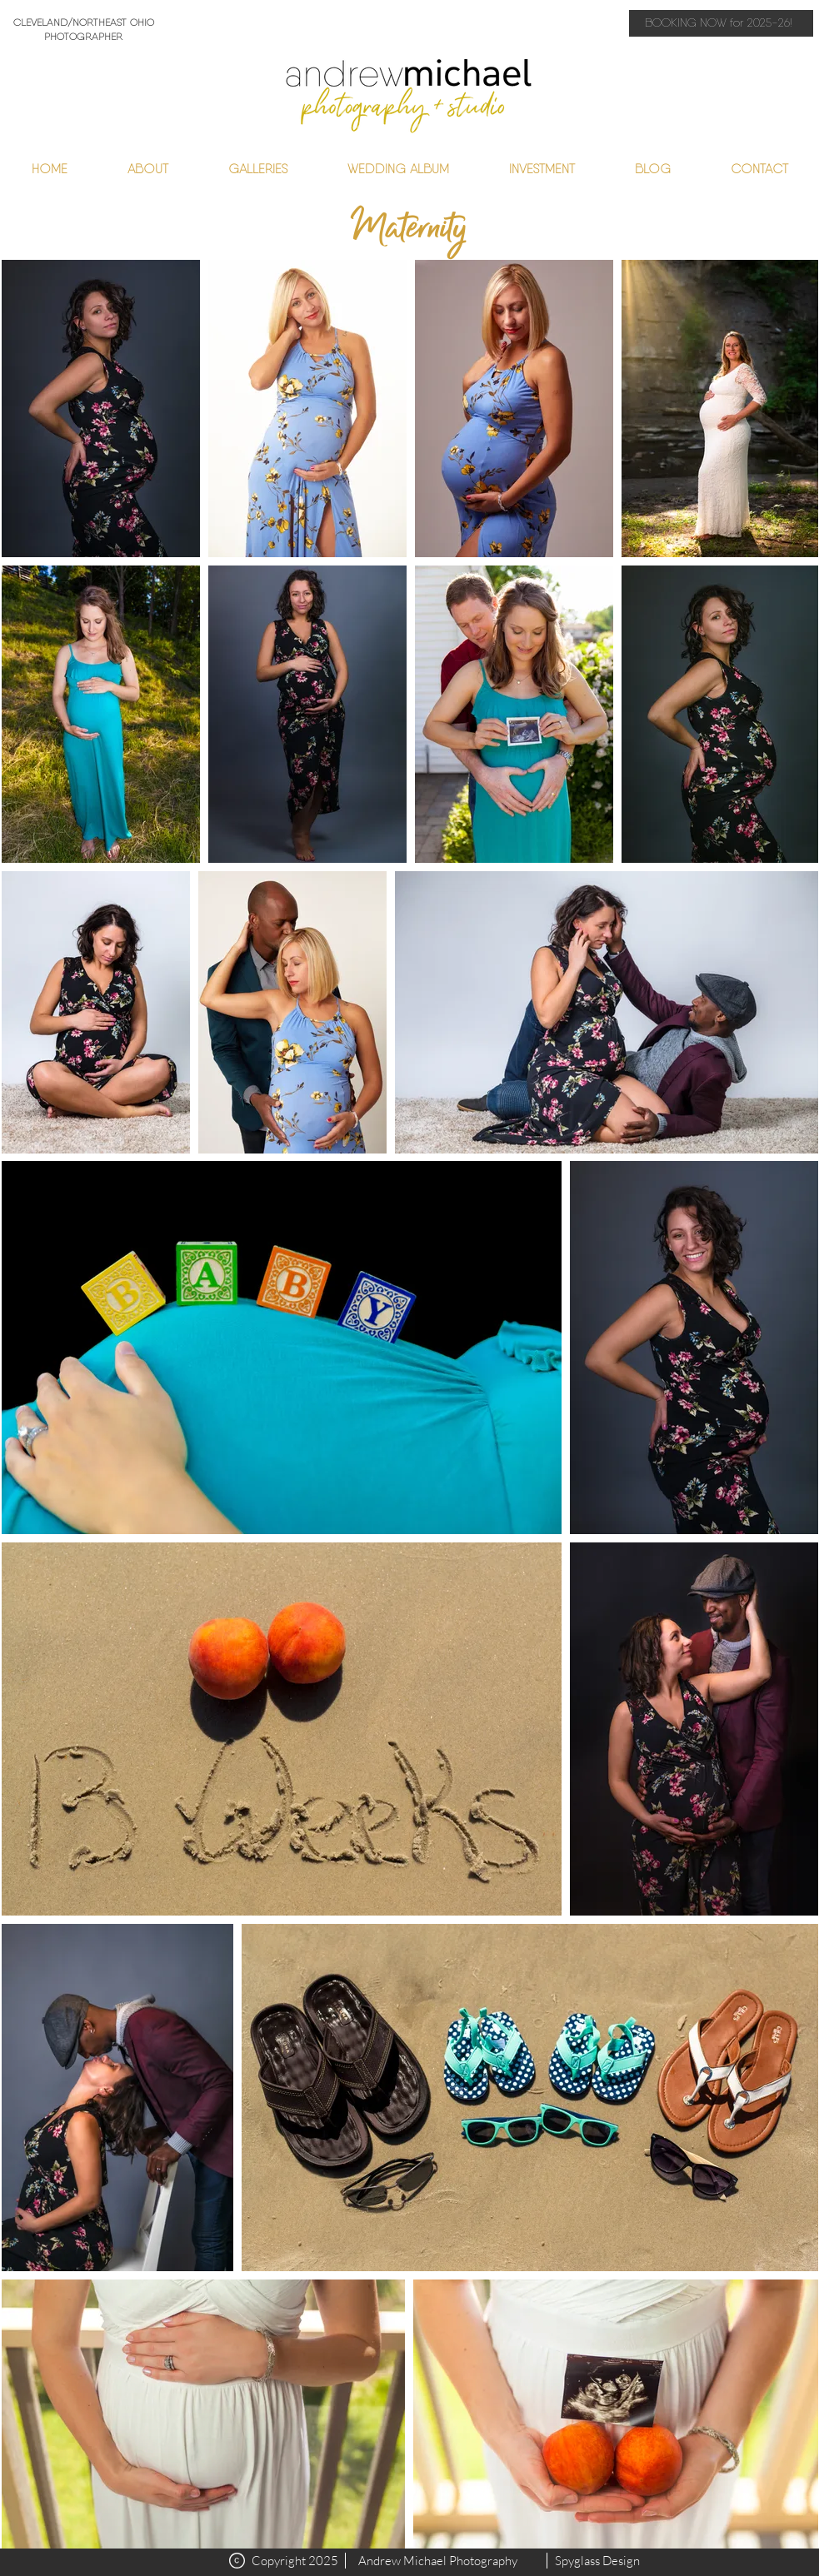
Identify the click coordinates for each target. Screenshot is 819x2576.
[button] (257, 169)
